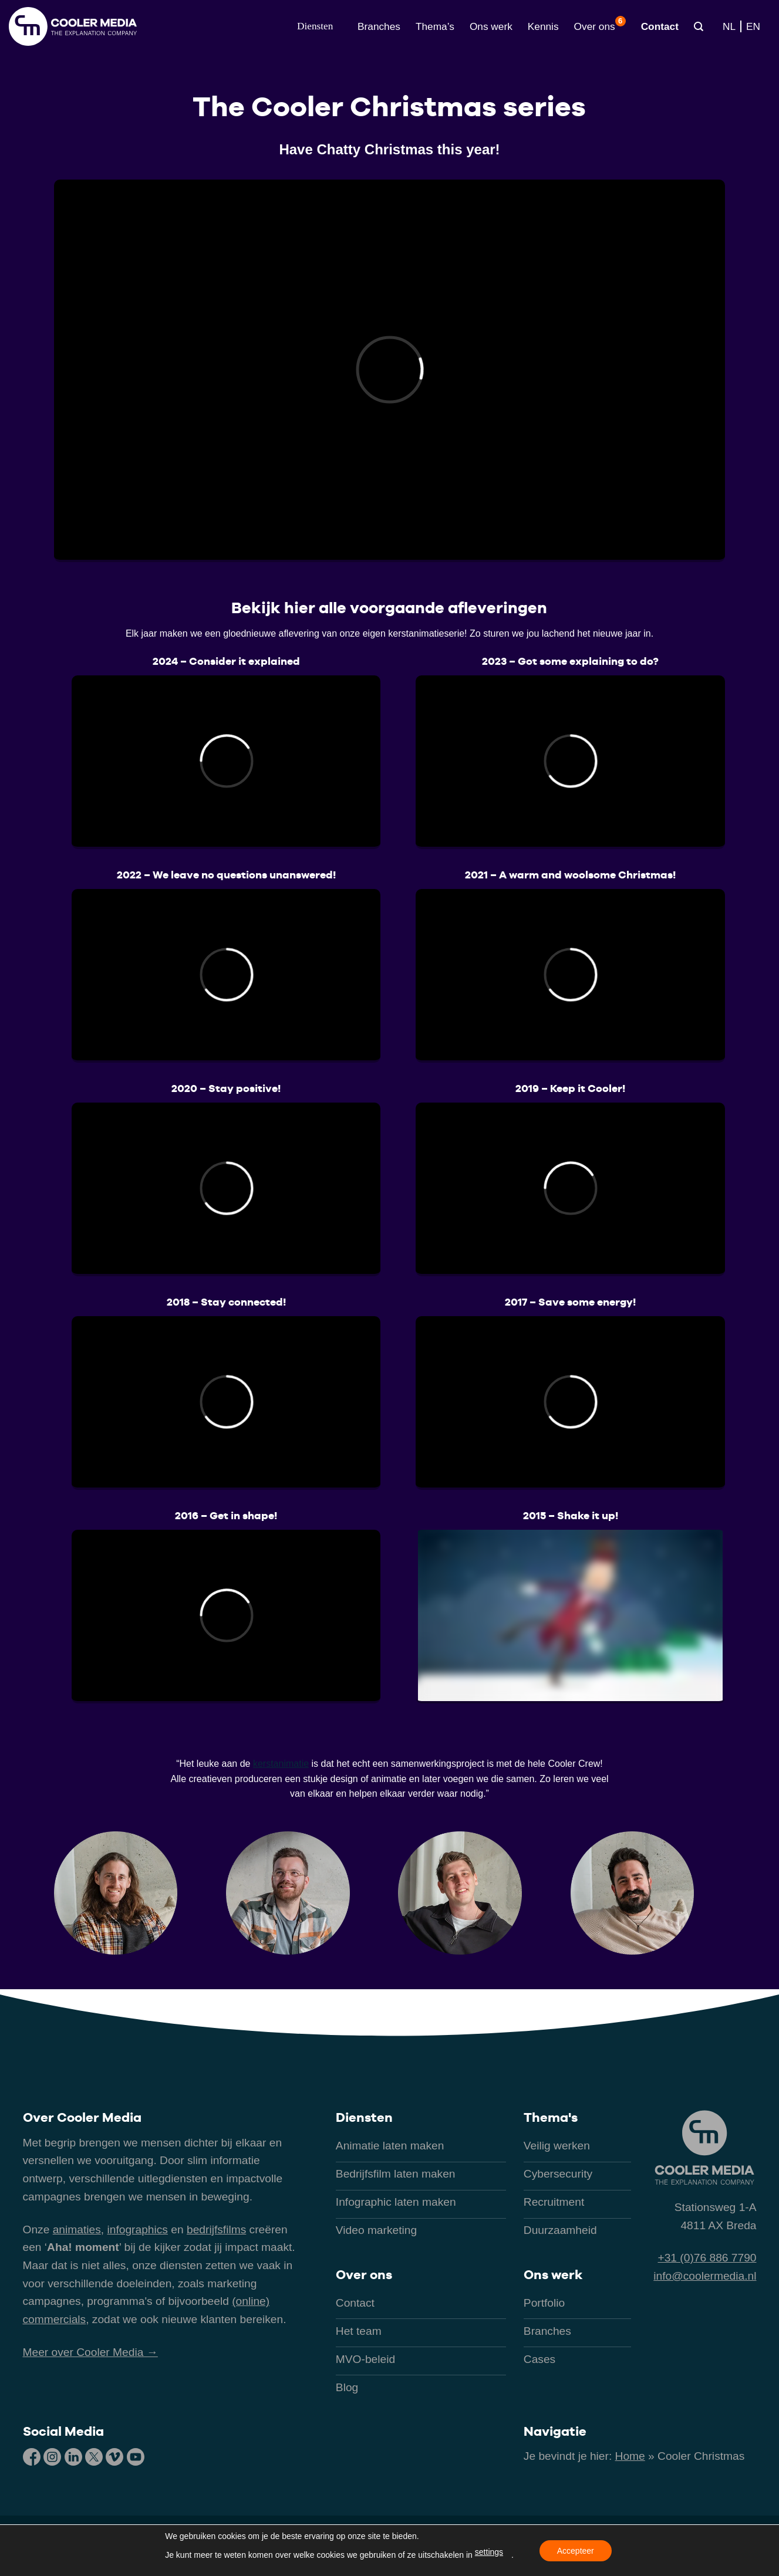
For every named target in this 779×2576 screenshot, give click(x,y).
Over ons (600, 24)
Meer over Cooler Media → (90, 2352)
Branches (379, 26)
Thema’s (435, 26)
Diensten (364, 2117)
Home (630, 2456)
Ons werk (491, 26)
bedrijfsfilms (216, 2229)
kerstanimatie (281, 1764)
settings (489, 2552)
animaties (77, 2229)
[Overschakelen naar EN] (753, 26)
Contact (660, 26)
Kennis (543, 26)
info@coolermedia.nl (704, 2276)
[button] (315, 26)
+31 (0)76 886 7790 (706, 2258)
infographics (137, 2229)
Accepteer (575, 2550)
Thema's (551, 2117)
